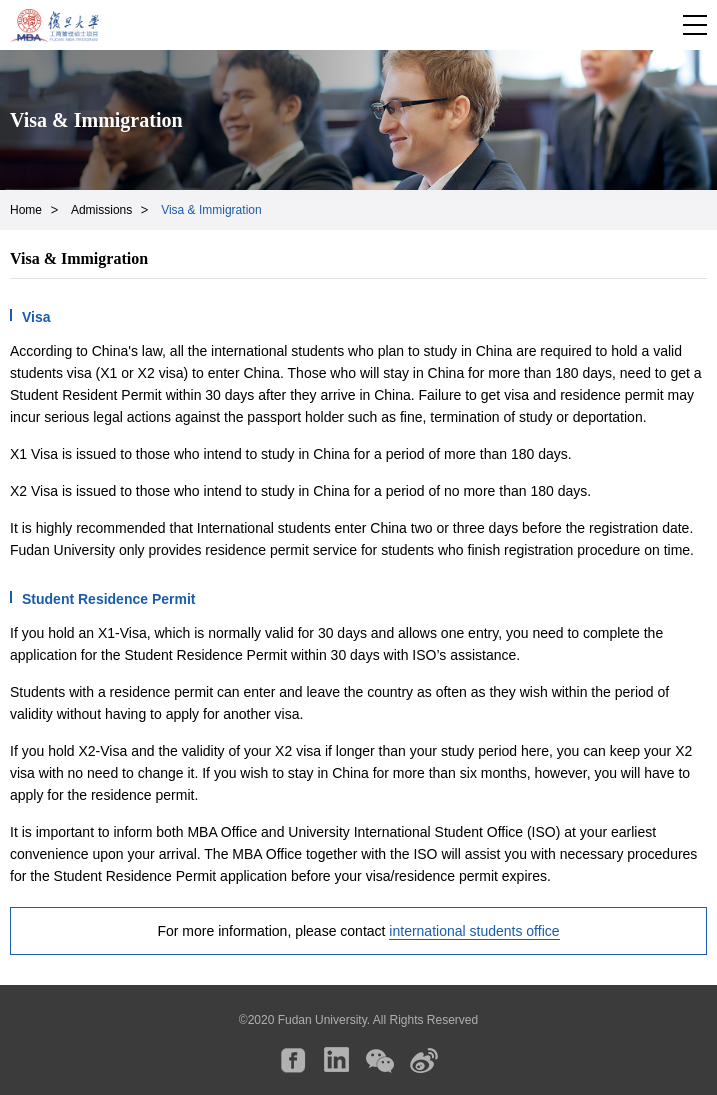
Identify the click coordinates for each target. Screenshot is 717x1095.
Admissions (101, 210)
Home (26, 210)
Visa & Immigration (211, 210)
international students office (474, 931)
